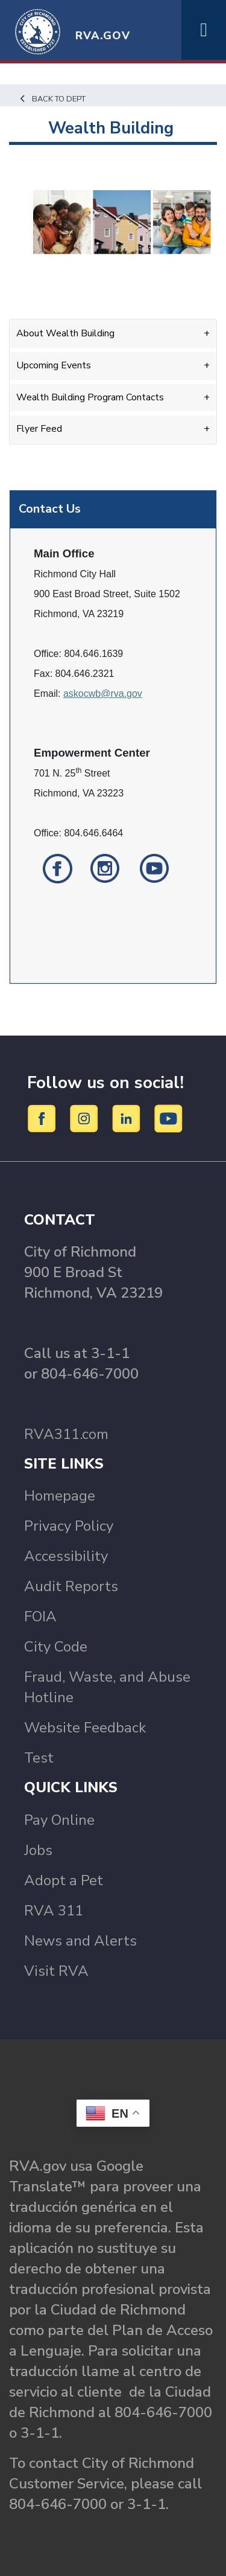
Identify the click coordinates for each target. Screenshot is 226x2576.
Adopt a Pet (63, 1880)
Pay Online (59, 1820)
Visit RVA (56, 1971)
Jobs (38, 1850)
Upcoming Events (53, 365)
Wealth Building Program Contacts (90, 397)
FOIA (40, 1616)
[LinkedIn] (128, 1117)
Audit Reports (71, 1586)
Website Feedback (85, 1727)
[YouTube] (169, 1117)
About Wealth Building (65, 333)
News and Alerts (80, 1940)
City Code (55, 1646)
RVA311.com (66, 1434)
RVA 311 (53, 1910)
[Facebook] (43, 1117)
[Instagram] (85, 1117)
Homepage (59, 1495)
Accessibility (66, 1556)
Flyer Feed (39, 428)
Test (39, 1757)
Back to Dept (52, 99)
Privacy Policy (68, 1526)
